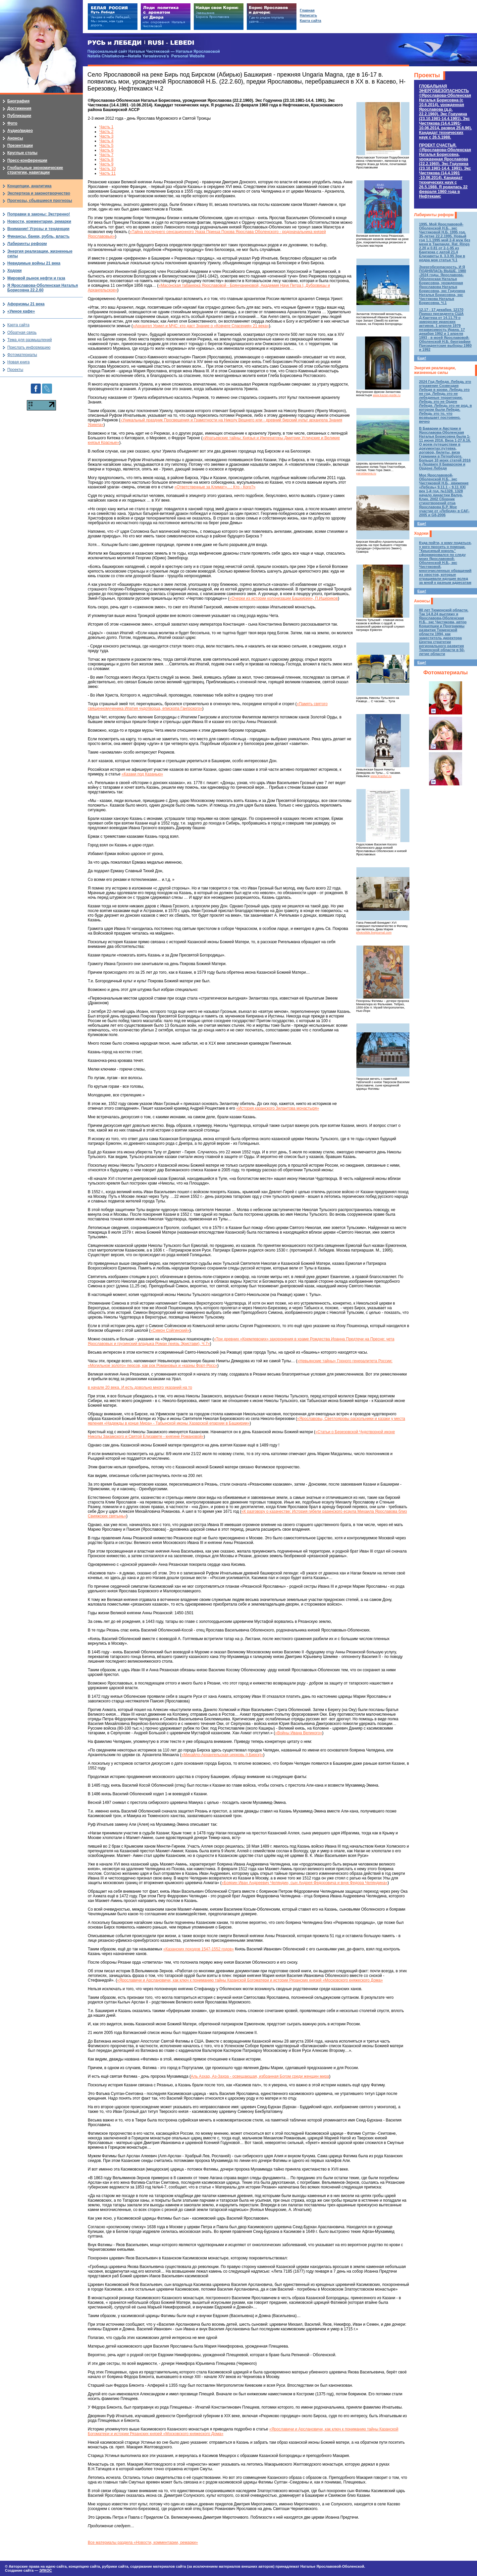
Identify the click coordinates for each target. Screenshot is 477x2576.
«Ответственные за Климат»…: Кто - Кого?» (215, 487)
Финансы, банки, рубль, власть (38, 236)
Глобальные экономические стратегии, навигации (35, 170)
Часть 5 (106, 145)
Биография (18, 101)
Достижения (19, 108)
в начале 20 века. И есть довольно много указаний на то (140, 1387)
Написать (308, 15)
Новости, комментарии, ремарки (39, 221)
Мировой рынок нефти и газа (36, 278)
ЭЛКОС (45, 2570)
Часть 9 (106, 164)
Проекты (427, 75)
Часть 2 (106, 131)
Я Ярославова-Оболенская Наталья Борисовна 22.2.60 (42, 287)
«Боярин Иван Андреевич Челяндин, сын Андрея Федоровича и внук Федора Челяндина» (305, 1882)
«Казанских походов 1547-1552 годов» (198, 1949)
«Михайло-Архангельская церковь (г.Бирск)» (222, 1754)
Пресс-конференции (27, 160)
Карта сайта (18, 325)
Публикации (19, 115)
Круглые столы (22, 153)
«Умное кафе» (21, 311)
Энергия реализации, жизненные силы (435, 370)
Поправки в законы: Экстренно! (38, 214)
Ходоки (421, 533)
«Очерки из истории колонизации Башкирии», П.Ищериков (283, 598)
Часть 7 (106, 155)
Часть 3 (106, 136)
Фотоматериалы (445, 672)
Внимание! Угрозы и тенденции (38, 228)
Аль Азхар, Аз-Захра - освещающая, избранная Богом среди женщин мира (260, 2076)
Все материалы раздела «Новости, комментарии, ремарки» (143, 2542)
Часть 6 (106, 150)
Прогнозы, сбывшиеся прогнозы (39, 200)
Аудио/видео (20, 130)
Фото (12, 123)
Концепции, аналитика (29, 186)
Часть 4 (106, 141)
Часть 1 (106, 127)
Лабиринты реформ (433, 215)
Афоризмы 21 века (25, 304)
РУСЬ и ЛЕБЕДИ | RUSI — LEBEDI (141, 43)
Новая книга (18, 362)
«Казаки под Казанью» (142, 774)
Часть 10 (107, 168)
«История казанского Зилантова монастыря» (277, 1108)
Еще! (421, 358)
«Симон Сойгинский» (169, 1330)
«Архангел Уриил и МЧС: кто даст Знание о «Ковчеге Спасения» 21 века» (201, 326)
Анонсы (422, 601)
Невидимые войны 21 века (33, 263)
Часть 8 (106, 159)
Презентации (20, 145)
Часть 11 (107, 173)
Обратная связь (21, 332)
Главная (307, 10)
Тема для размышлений (29, 339)
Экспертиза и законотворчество (38, 193)
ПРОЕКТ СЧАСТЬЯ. (445, 171)
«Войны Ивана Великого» (298, 1733)
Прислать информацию (29, 347)
